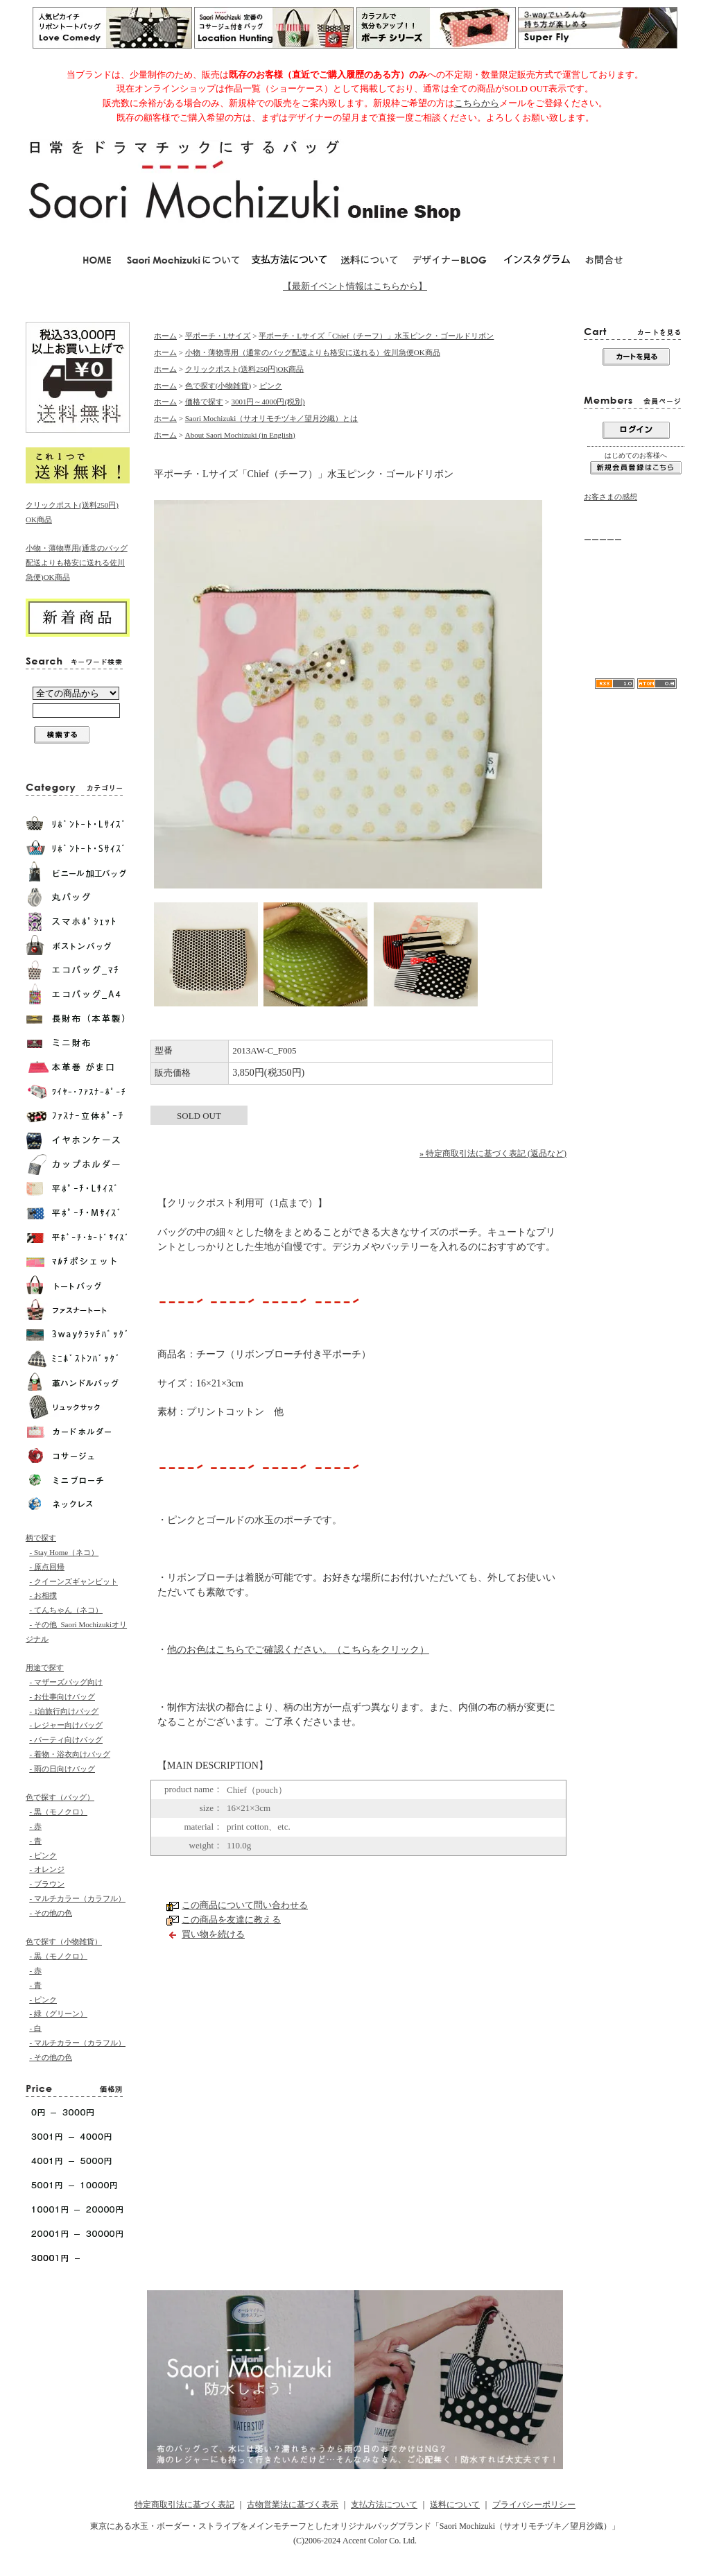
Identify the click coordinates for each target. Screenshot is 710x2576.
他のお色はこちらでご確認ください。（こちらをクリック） (298, 1650)
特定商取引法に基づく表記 (184, 2504)
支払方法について (384, 2504)
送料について (455, 2504)
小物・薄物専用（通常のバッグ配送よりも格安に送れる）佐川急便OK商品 (312, 352)
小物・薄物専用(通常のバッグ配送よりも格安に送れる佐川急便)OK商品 (77, 562)
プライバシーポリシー (533, 2504)
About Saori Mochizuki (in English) (240, 435)
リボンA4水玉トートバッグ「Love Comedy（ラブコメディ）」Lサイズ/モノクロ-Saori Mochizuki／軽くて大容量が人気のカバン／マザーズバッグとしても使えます (635, 627)
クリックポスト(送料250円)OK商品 (244, 369)
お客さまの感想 (610, 496)
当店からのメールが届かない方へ (633, 578)
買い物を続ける (213, 1934)
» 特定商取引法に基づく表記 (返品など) (492, 1153)
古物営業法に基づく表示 (292, 2504)
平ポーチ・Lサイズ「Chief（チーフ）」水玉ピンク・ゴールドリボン (376, 336)
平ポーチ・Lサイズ (218, 336)
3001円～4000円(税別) (267, 401)
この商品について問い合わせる (245, 1905)
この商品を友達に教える (231, 1919)
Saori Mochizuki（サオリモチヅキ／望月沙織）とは (271, 418)
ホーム (165, 336)
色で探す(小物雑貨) (218, 385)
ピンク (270, 385)
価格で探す (204, 401)
